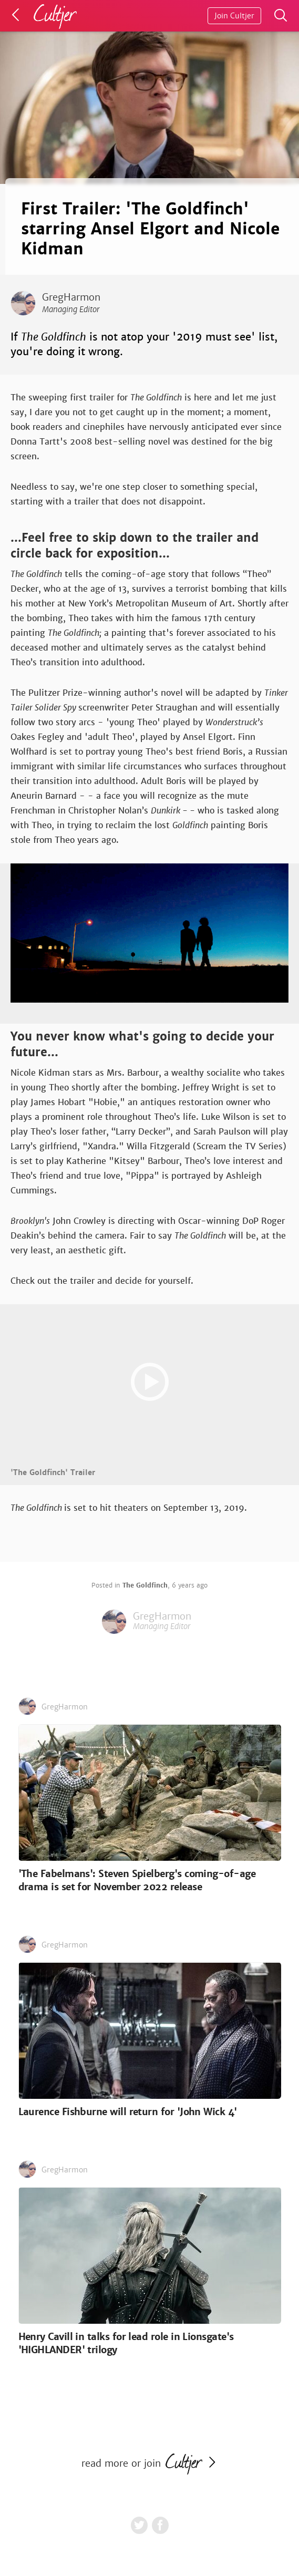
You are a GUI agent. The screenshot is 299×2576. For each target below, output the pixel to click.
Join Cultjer (234, 15)
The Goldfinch (145, 1585)
